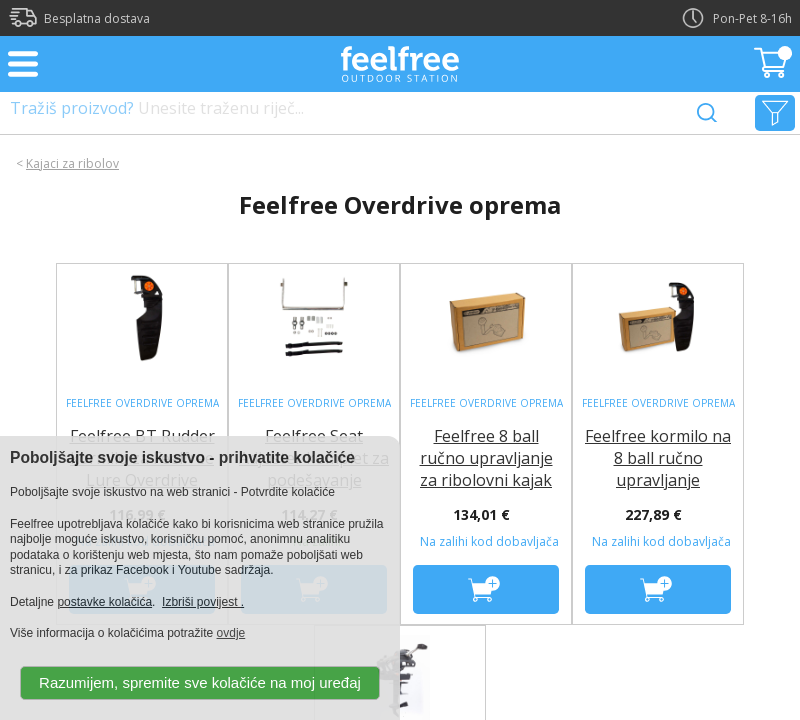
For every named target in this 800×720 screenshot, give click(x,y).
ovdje (231, 633)
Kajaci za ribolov (72, 163)
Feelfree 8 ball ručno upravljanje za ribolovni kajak (486, 458)
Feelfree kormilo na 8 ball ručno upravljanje (658, 458)
